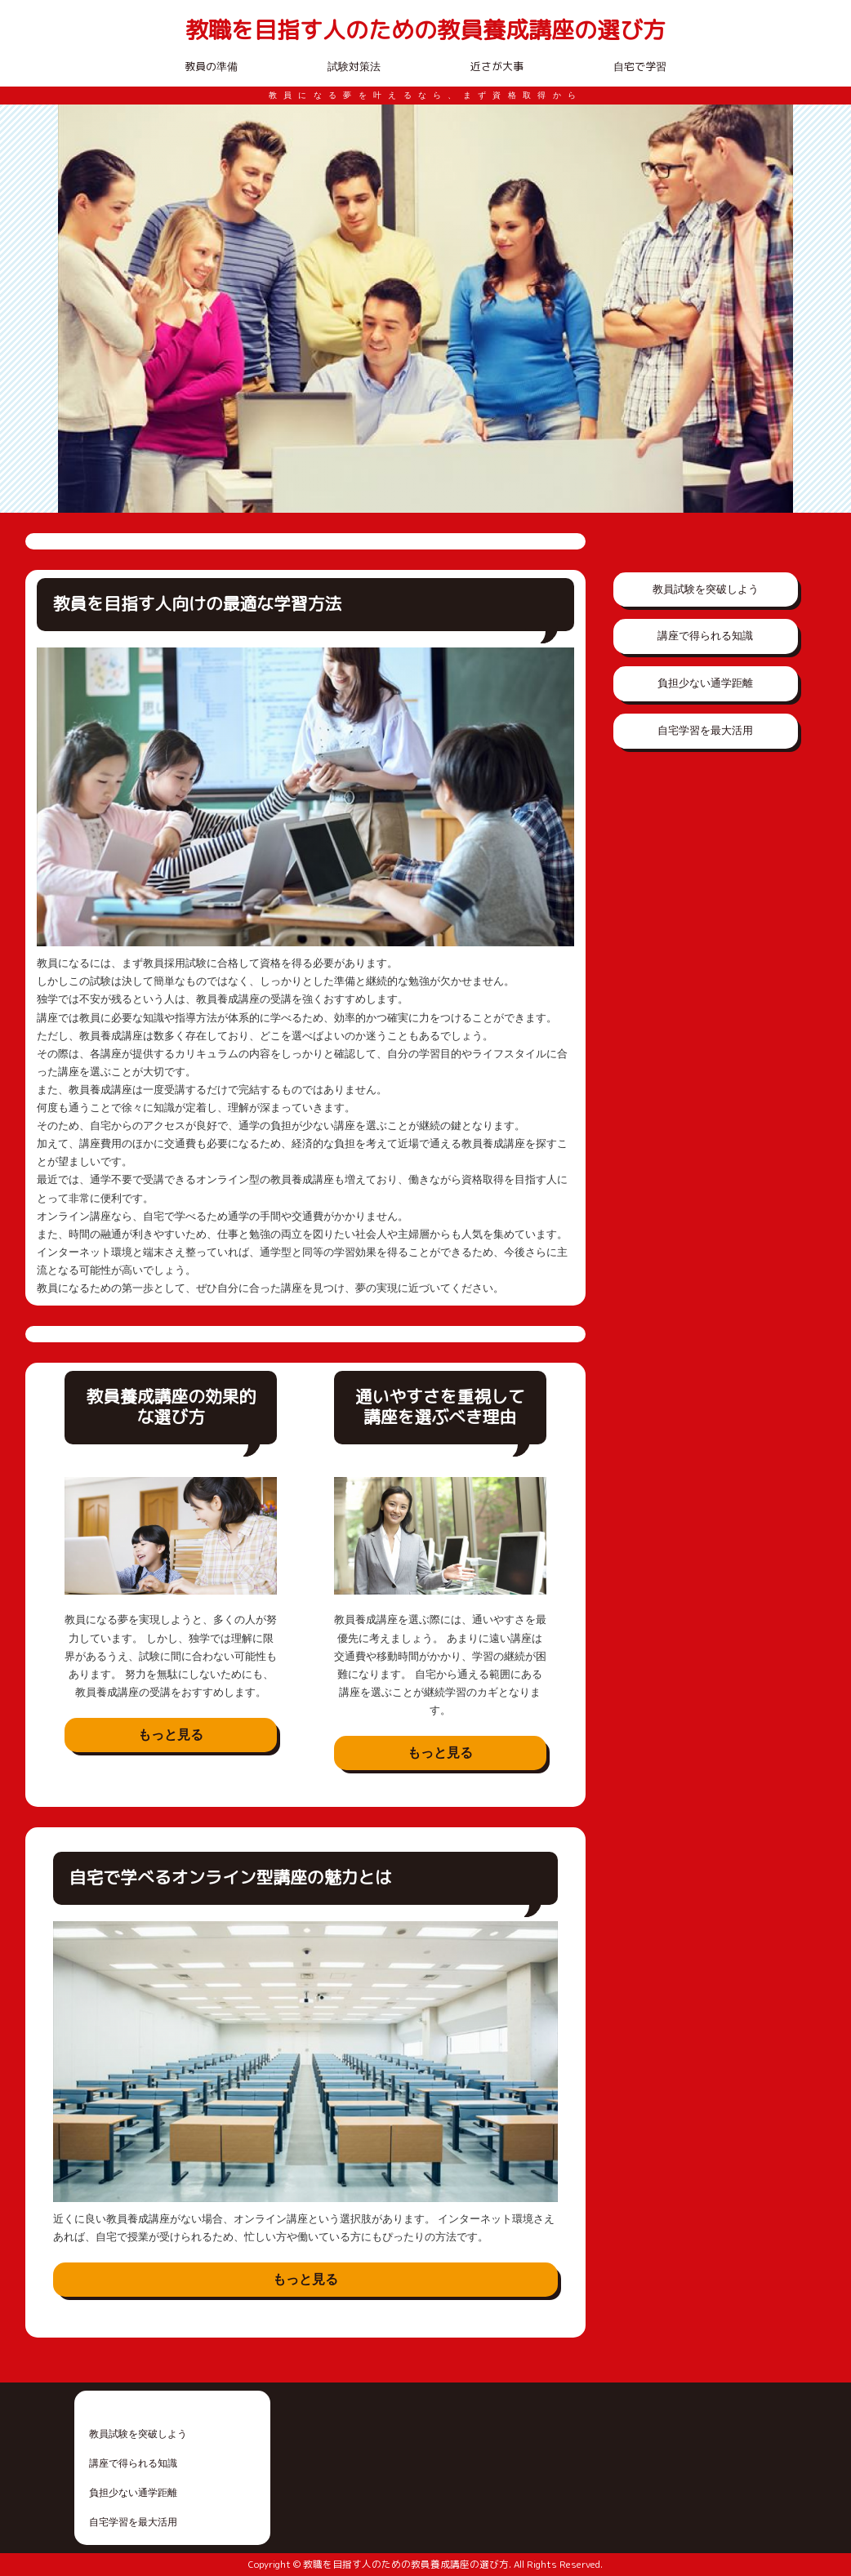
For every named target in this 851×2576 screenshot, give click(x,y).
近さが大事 (497, 66)
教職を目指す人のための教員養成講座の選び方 (425, 30)
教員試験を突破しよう (706, 589)
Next (772, 309)
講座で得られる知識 (705, 636)
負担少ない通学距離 (705, 683)
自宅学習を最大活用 (705, 730)
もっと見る (170, 1735)
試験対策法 (354, 66)
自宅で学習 (639, 66)
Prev (79, 309)
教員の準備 (211, 66)
